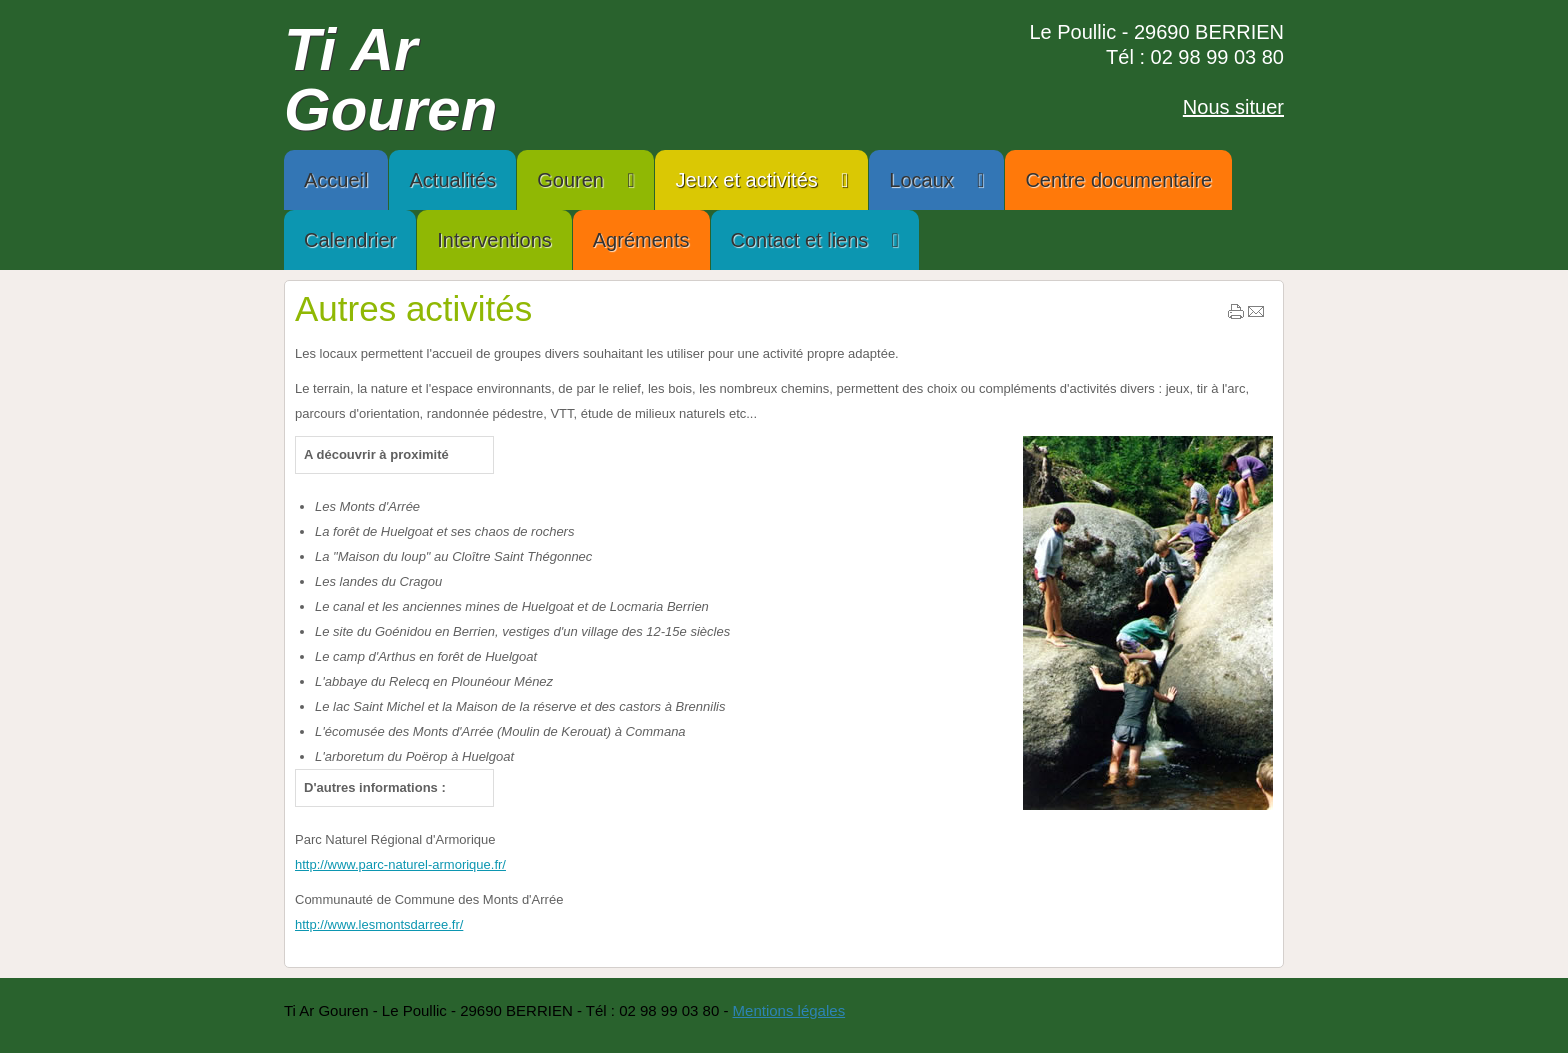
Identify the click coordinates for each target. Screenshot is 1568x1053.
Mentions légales (789, 1010)
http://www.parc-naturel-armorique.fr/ (400, 864)
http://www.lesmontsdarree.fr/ (379, 924)
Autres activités (413, 308)
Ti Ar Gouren (390, 79)
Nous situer (1233, 107)
